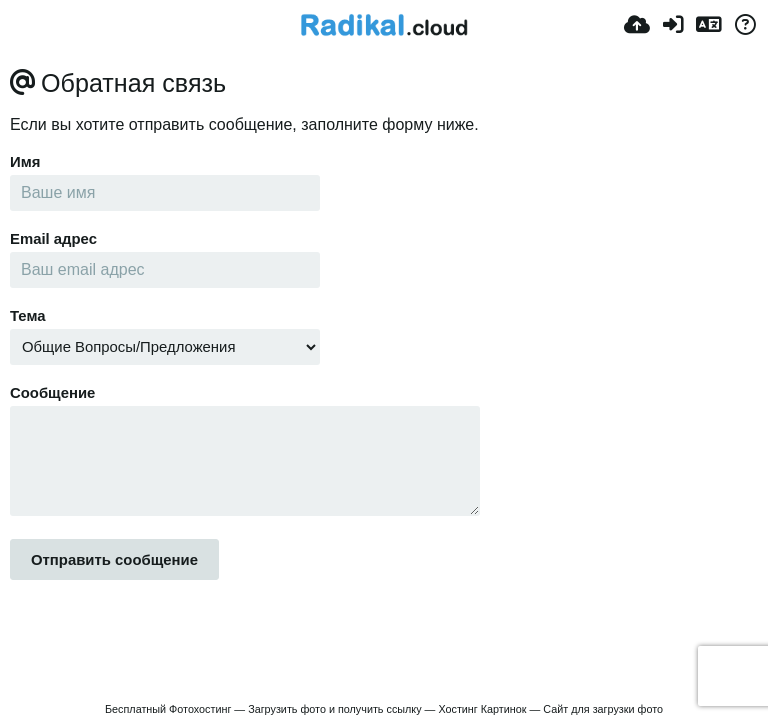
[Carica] (637, 25)
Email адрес (53, 239)
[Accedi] (673, 25)
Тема (28, 316)
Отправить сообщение (114, 560)
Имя (25, 162)
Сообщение (52, 393)
